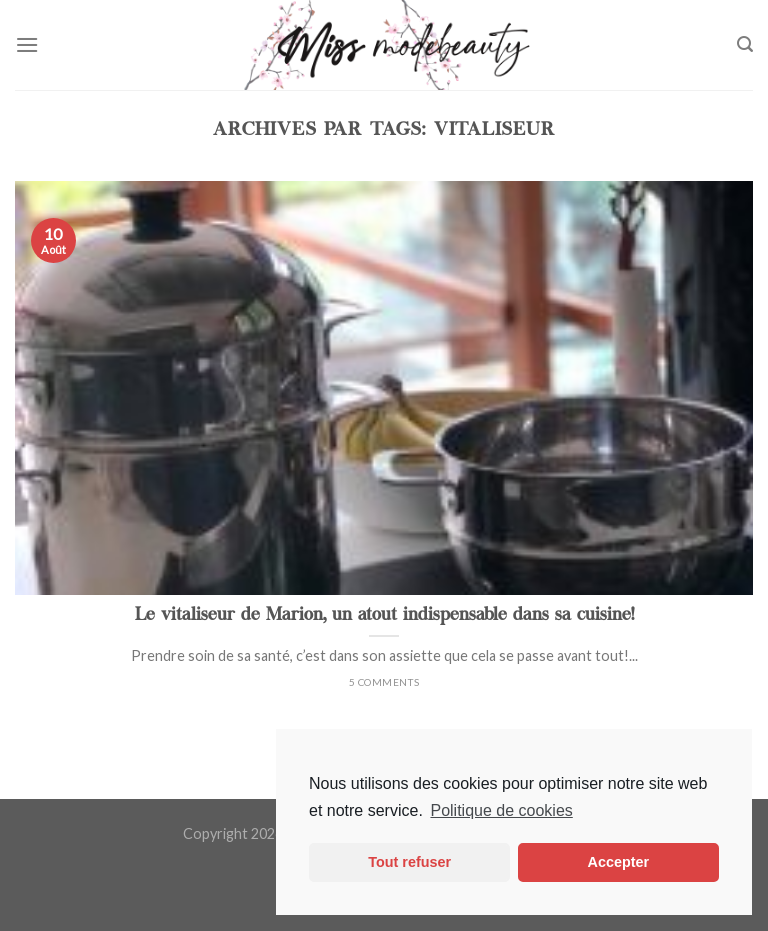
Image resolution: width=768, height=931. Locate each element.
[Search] (745, 44)
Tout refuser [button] (409, 862)
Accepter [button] (619, 862)
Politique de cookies (501, 810)
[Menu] (27, 44)
